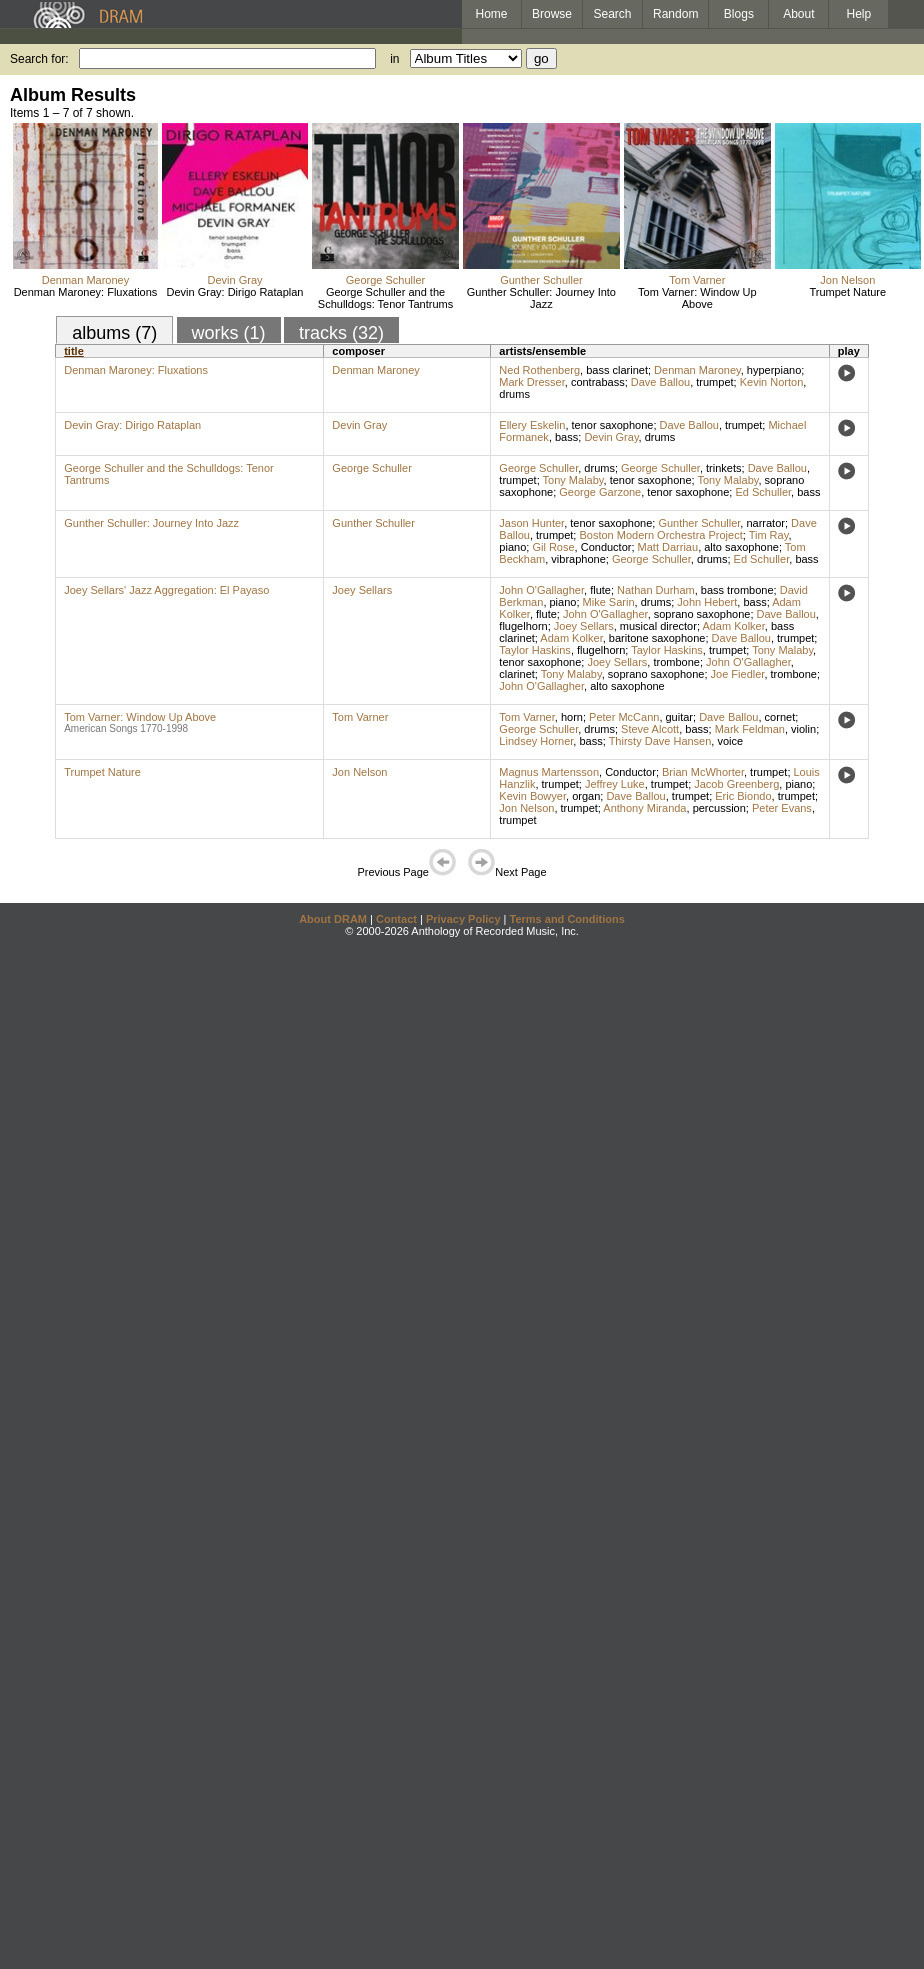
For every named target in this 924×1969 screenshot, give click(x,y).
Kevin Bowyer (532, 796)
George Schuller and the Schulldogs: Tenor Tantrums (385, 298)
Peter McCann (624, 717)
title (74, 351)
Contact (396, 919)
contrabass (598, 382)
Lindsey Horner (536, 741)
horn (572, 717)
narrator (765, 523)
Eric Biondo (743, 796)
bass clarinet (617, 370)
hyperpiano (774, 370)
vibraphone (578, 559)
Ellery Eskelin (532, 425)
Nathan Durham (656, 590)
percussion (719, 808)
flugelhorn (523, 626)
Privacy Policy (463, 919)
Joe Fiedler (738, 674)
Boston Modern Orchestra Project (660, 535)
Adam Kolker (733, 626)
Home (491, 14)
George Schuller (386, 280)
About (798, 14)
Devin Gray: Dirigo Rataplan (235, 292)
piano (512, 547)
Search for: (39, 59)
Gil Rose (553, 547)
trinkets (723, 468)
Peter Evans (782, 808)
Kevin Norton (772, 382)
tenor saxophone (613, 425)
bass (566, 437)
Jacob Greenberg (736, 784)
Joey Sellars (362, 590)
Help (859, 14)
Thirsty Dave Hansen (660, 741)
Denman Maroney (85, 280)
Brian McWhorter (703, 772)
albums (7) (114, 333)
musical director (658, 626)
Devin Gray (234, 280)
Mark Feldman (750, 729)
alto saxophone (741, 547)
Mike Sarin (609, 602)
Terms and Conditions (567, 919)
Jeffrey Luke (615, 784)
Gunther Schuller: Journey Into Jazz (541, 298)
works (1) (229, 333)
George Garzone (600, 492)
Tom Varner (697, 280)
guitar (680, 717)
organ (586, 796)
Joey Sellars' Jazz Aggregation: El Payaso (166, 590)
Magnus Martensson (549, 772)
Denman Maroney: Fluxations (86, 292)
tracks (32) (341, 333)
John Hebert (707, 602)
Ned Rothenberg (539, 370)
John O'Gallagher (541, 590)
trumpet (714, 382)
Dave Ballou (660, 382)
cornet (780, 717)
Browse (552, 14)
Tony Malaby (573, 480)
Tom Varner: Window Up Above (697, 298)
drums (514, 394)
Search (613, 14)
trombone (676, 662)
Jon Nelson (847, 280)
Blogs (739, 14)
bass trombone (737, 590)
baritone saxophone (657, 638)
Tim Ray (769, 535)
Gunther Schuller (541, 280)
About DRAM (333, 919)
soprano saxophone (702, 614)
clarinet (516, 674)
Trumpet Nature (848, 292)
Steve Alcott (650, 729)
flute (600, 590)
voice (730, 741)
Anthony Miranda (644, 808)
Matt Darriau (668, 547)
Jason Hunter (531, 523)
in (394, 59)
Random (675, 14)
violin (803, 729)
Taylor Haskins (535, 650)
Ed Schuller (763, 492)
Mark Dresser (531, 382)
